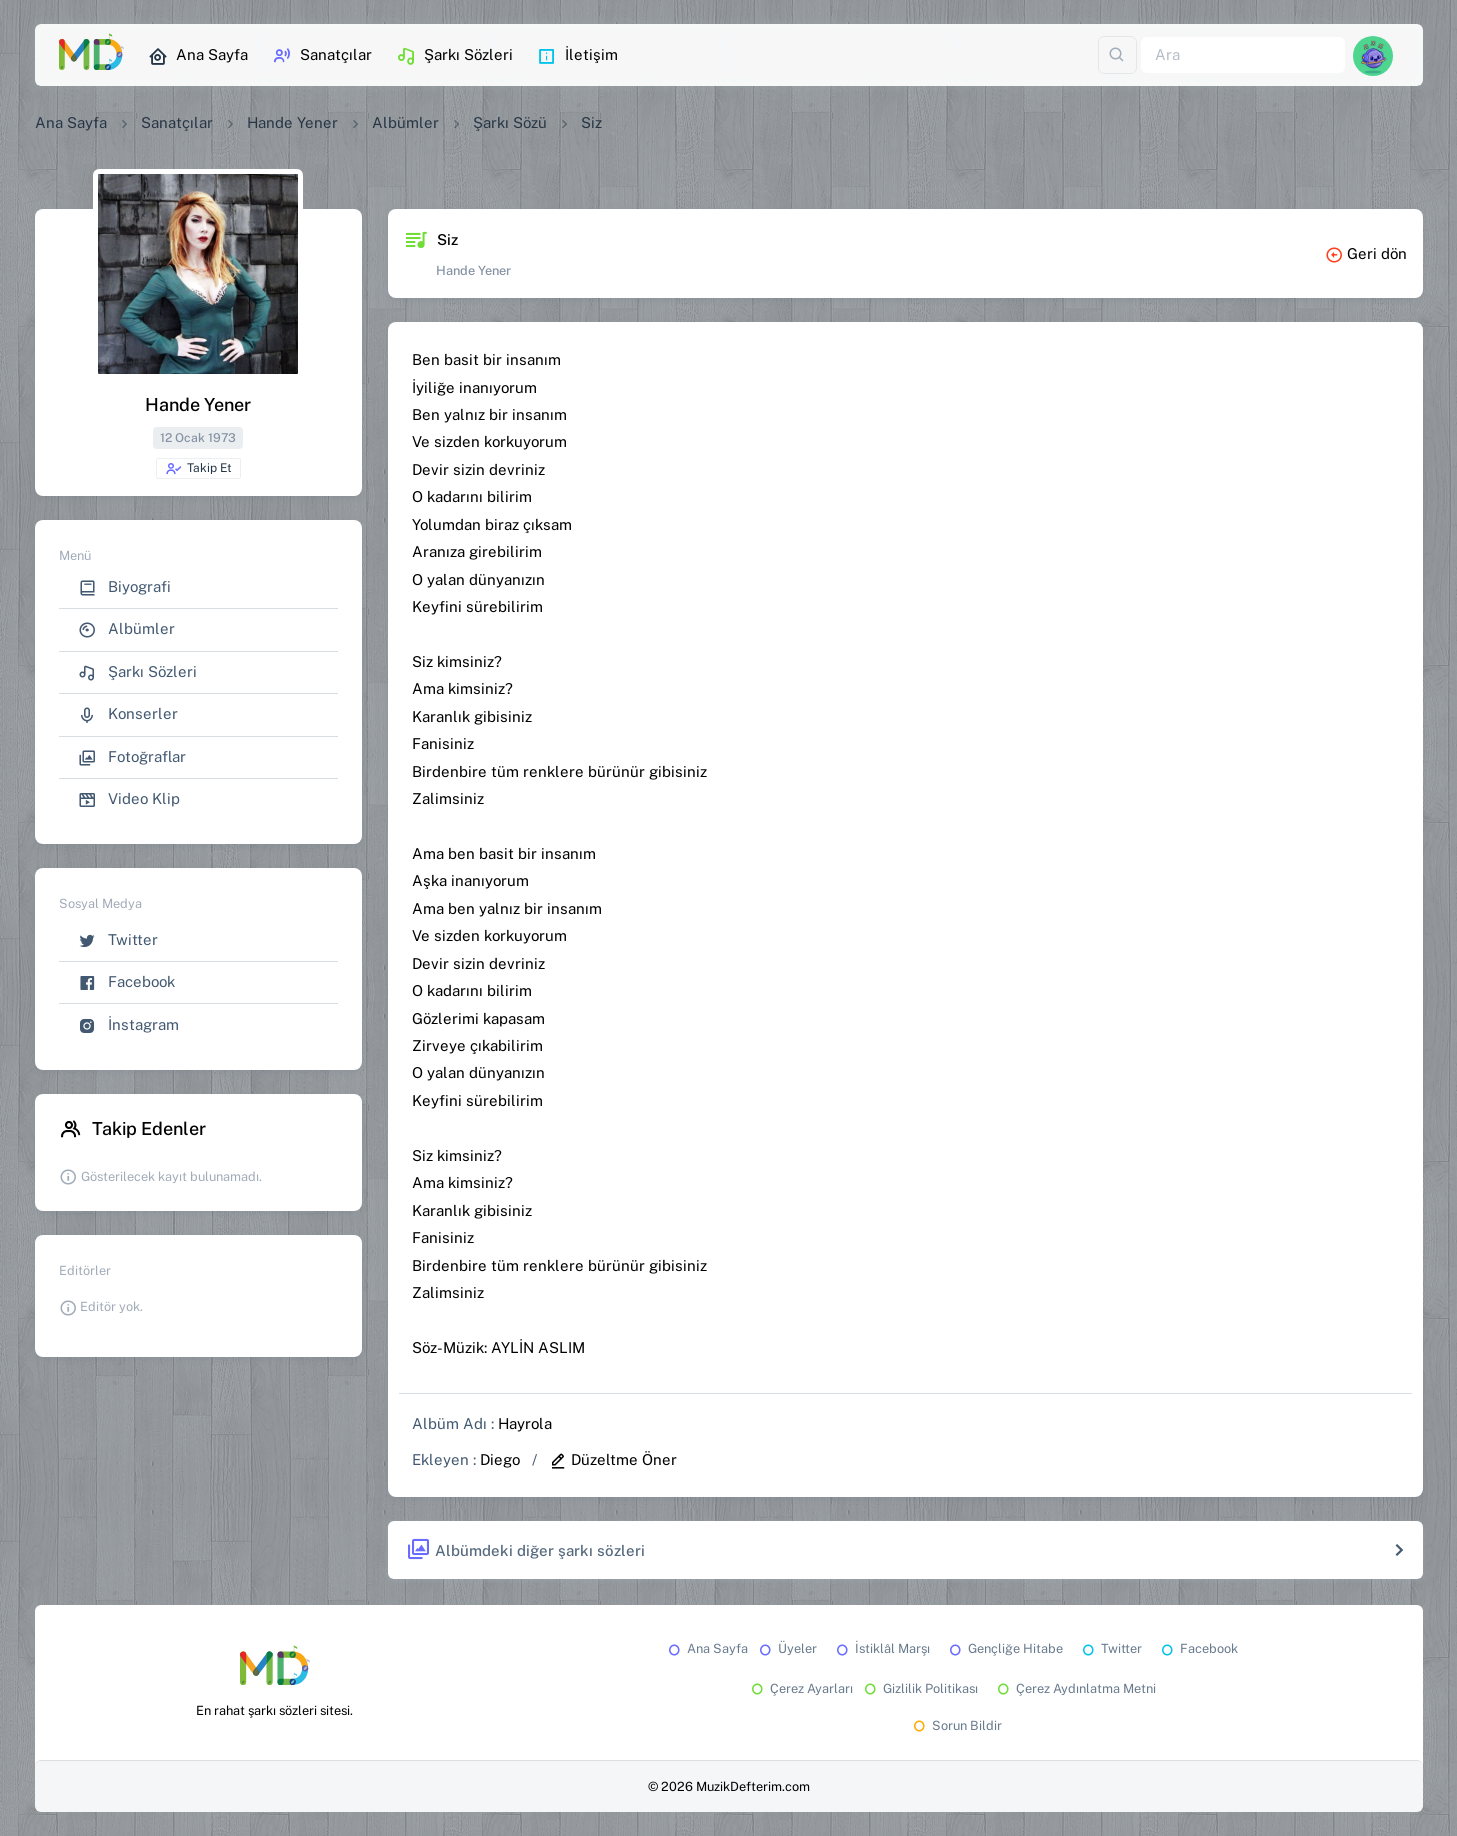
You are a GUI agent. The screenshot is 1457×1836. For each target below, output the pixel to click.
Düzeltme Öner (613, 1459)
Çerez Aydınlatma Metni (1075, 1688)
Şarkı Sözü (510, 122)
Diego (500, 1459)
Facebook (126, 982)
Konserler (128, 714)
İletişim (577, 56)
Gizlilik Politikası (919, 1688)
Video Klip (129, 799)
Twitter (118, 940)
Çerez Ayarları (800, 1688)
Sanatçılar (322, 56)
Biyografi (124, 587)
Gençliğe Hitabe (1004, 1648)
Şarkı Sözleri (454, 56)
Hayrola (525, 1423)
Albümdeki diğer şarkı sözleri (525, 1550)
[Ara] (1243, 55)
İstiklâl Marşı (881, 1648)
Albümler (405, 122)
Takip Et (198, 469)
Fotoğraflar (132, 757)
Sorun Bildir (956, 1725)
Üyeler (786, 1648)
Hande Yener (292, 122)
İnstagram (128, 1025)
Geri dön (1366, 253)
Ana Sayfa (198, 56)
